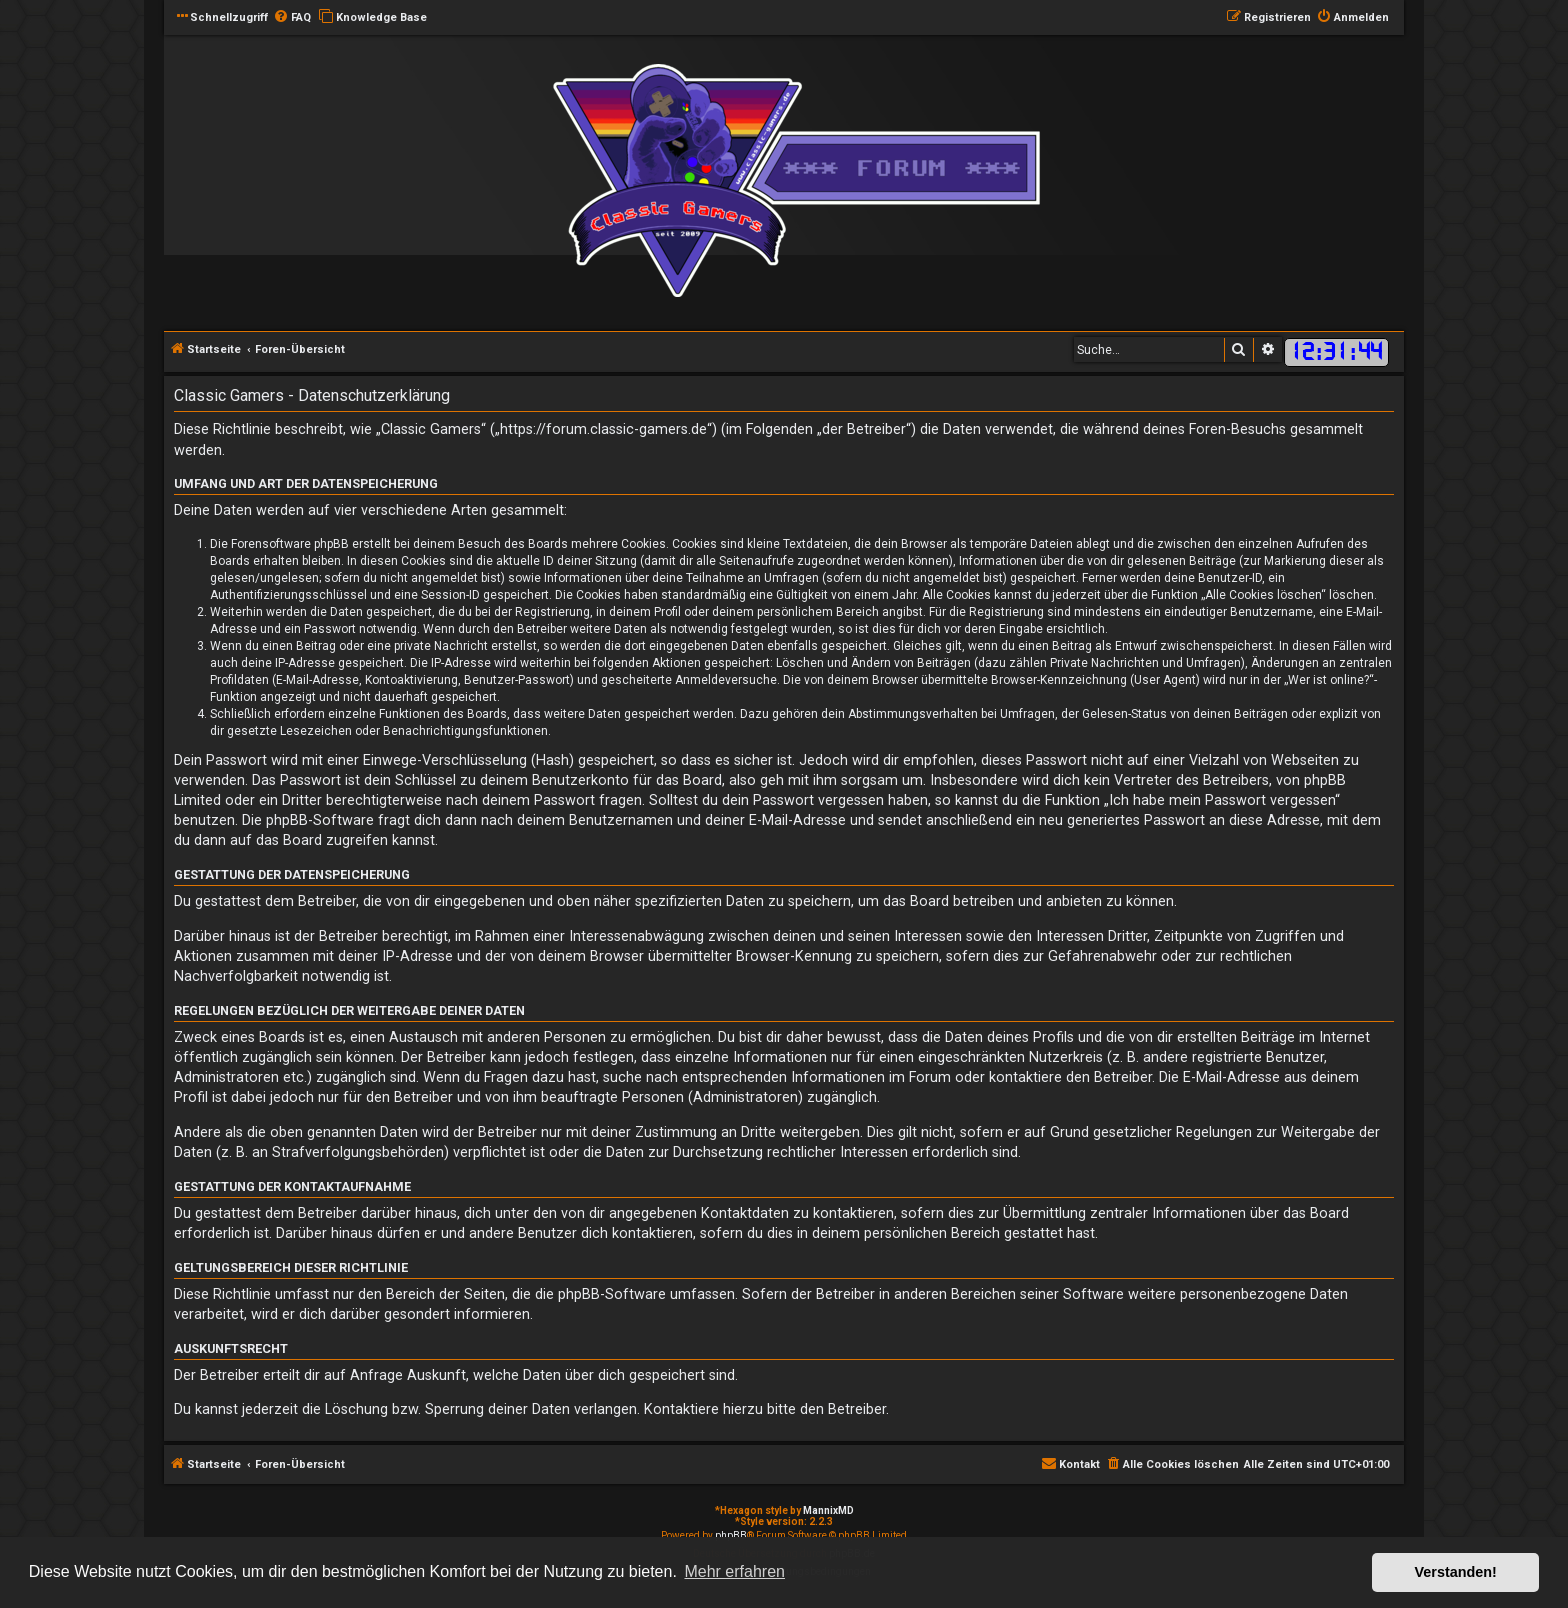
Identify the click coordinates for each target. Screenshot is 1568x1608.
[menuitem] (292, 18)
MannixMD (828, 1510)
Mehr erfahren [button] (734, 1571)
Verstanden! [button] (1456, 1572)
